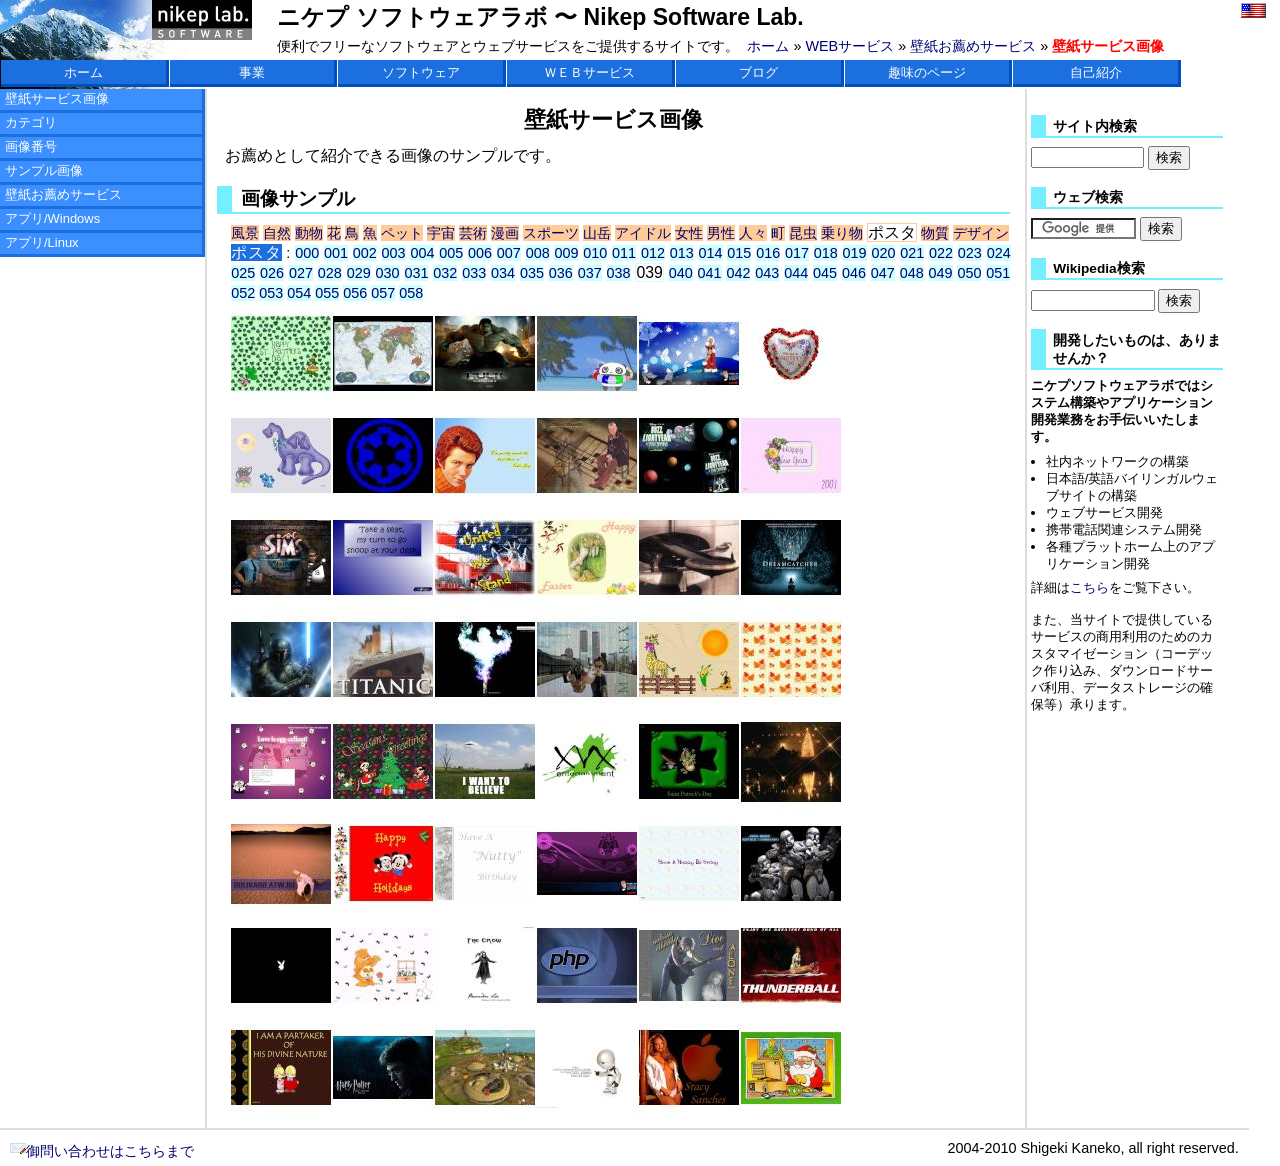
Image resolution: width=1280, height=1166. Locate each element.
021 (912, 253)
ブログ (758, 72)
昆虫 (803, 233)
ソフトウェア (421, 72)
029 (359, 273)
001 (336, 253)
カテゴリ (31, 122)
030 (388, 273)
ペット (402, 233)
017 (797, 253)
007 (509, 253)
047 (883, 273)
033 (474, 273)
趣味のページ (927, 72)
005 (451, 253)
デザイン (981, 233)
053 (271, 293)
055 (327, 293)
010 (595, 253)
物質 (935, 233)
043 (767, 273)
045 (825, 273)
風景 (245, 233)
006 (480, 253)
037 (590, 273)
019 (855, 253)
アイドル (643, 233)
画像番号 (31, 146)
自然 (277, 233)
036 (561, 273)
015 (739, 253)
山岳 (597, 233)
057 (383, 293)
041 (710, 273)
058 (411, 293)
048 (912, 273)
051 (998, 273)
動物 (309, 233)
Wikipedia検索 (1098, 268)
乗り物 (842, 233)
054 (299, 293)
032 (445, 273)
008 (538, 253)
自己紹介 (1096, 72)
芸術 (473, 233)
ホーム (768, 46)
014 (711, 253)
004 (422, 253)
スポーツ (551, 233)
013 (682, 253)
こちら (1089, 587)
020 (883, 253)
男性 (721, 233)
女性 (689, 233)
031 (416, 273)
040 (681, 273)
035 (532, 273)
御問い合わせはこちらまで (102, 1151)
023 (970, 253)
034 (503, 273)
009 (566, 253)
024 (999, 253)
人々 (753, 233)
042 (738, 273)
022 (941, 253)
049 (941, 273)
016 (768, 253)
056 (355, 293)
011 (624, 253)
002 (365, 253)
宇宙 (441, 233)
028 (330, 273)
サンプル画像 (44, 170)
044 (796, 273)
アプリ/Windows (52, 218)
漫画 (505, 233)
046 (854, 273)
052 (243, 293)
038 (619, 273)
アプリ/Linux (42, 242)
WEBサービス (849, 46)
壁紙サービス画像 (57, 98)
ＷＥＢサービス (589, 72)
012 (653, 253)
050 (969, 273)
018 (826, 253)
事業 (252, 72)
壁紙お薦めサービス (973, 46)
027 (301, 273)
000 (307, 253)
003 (394, 253)
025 (243, 273)
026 (272, 273)
